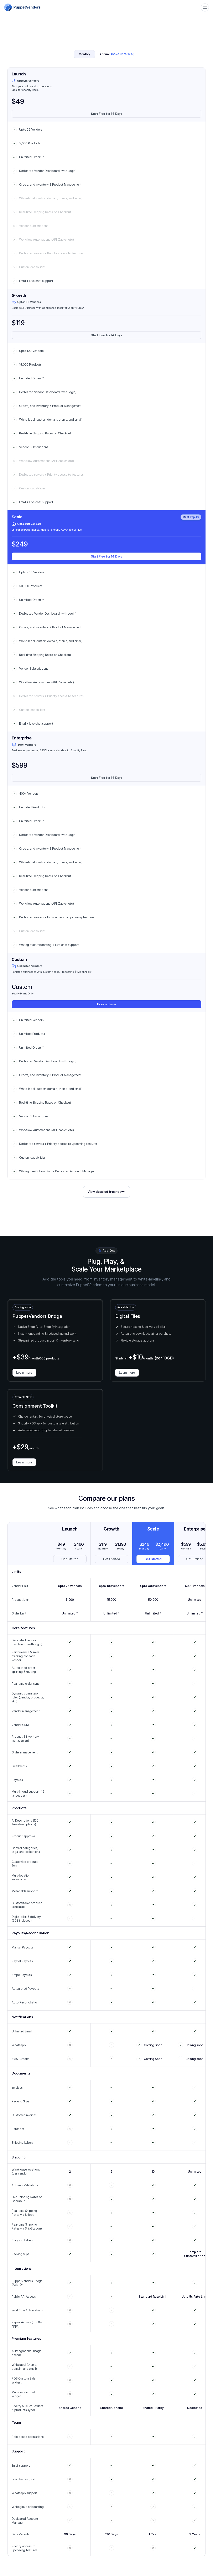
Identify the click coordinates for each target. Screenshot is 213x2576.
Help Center (16, 2476)
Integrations (15, 2460)
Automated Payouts (91, 2397)
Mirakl (81, 2460)
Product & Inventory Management (101, 2413)
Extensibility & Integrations (96, 2429)
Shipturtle (84, 2452)
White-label (85, 2405)
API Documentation (21, 2484)
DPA (66, 2556)
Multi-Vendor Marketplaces (26, 2381)
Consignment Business (23, 2389)
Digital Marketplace (21, 2413)
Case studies (16, 2468)
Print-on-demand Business (26, 2397)
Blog (10, 2452)
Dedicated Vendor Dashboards (99, 2381)
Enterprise (154, 2381)
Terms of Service (44, 2556)
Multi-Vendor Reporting (23, 2421)
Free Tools (15, 2500)
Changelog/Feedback (22, 2492)
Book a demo (156, 2397)
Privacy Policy (16, 2556)
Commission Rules (90, 2389)
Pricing (152, 2389)
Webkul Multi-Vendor (92, 2468)
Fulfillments (85, 2421)
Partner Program (159, 2405)
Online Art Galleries (20, 2405)
